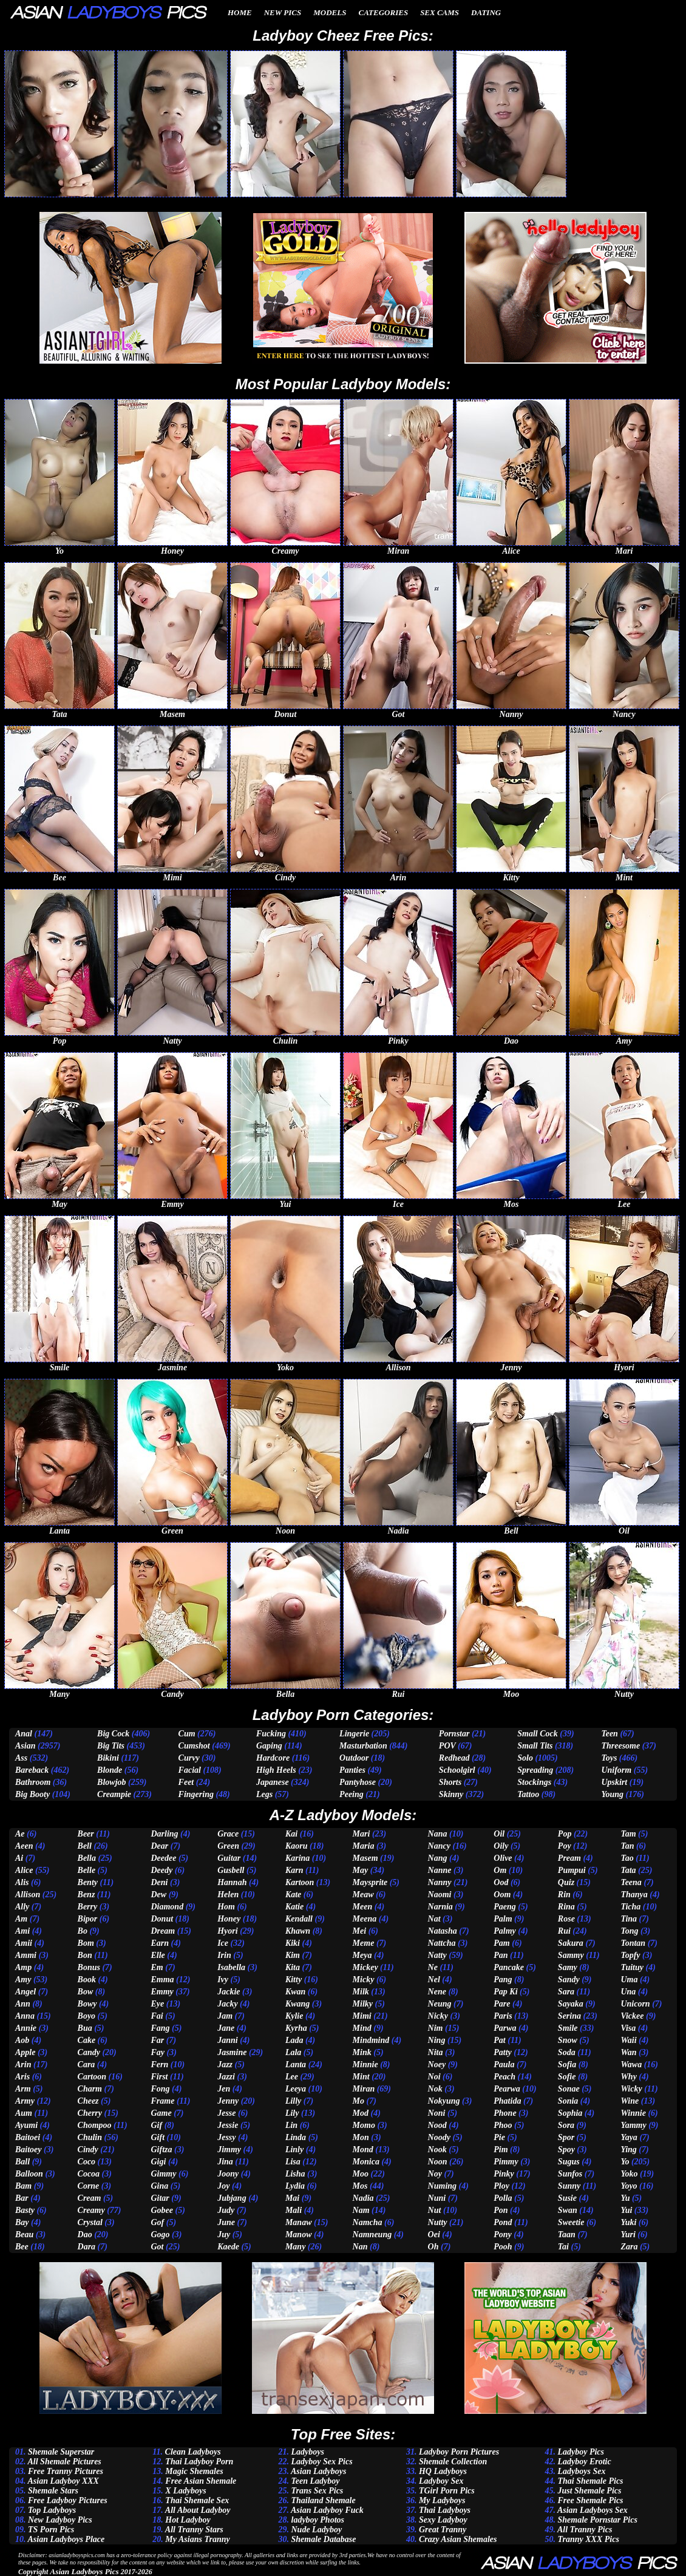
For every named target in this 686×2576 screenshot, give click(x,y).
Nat (434, 1918)
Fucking (271, 1733)
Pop (565, 1833)
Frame (162, 2100)
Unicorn (635, 2003)
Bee (22, 2246)
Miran (364, 2088)
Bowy (87, 2003)
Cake (87, 2040)
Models (329, 12)
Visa (628, 2028)
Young (612, 1794)
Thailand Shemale (323, 2500)
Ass (21, 1757)
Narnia (440, 1906)
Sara (566, 1991)
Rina (566, 1906)
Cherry (90, 2113)
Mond (363, 2149)
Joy (223, 2185)
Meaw (363, 1894)
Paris (503, 2015)
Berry (88, 1906)
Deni (159, 1882)
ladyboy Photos (318, 2519)
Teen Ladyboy (315, 2481)
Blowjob (111, 1782)
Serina (569, 2015)
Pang (503, 1979)
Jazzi (226, 2076)
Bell (85, 1845)
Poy (564, 1845)
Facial (189, 1770)
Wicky (631, 2088)
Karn (294, 1870)
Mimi (362, 2015)
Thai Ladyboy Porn (199, 2461)
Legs (264, 1794)
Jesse (226, 2113)
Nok (435, 2088)
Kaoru (296, 1845)
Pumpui (572, 1870)
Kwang (297, 2003)
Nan (360, 2246)
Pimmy (506, 2161)
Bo (82, 1930)
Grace (228, 1833)
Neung (440, 2003)
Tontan (632, 1943)
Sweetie (571, 2222)
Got (157, 2246)
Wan (628, 2052)
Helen (228, 1894)
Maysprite (370, 1882)
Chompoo (95, 2125)
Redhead (454, 1757)
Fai (157, 2015)
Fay (158, 2052)
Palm (503, 1918)
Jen (223, 2088)
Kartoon (299, 1882)
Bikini (108, 1757)
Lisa (293, 2161)
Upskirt (614, 1782)
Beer (86, 1833)
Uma (628, 1979)
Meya (362, 1955)
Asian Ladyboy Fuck (327, 2510)
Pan (501, 1955)
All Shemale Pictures (64, 2461)
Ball (22, 2161)
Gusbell (230, 1870)
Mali (293, 2210)
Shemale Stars (53, 2490)
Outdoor (353, 1757)
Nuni (437, 2198)
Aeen (24, 1845)
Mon (361, 2137)
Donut (162, 1918)
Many (295, 2246)
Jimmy (229, 2149)
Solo (525, 1757)
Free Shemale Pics (590, 2500)
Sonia (568, 2100)
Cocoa (89, 2173)
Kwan (295, 1991)
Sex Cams (439, 12)
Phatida (507, 2100)
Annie (25, 2028)
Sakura (570, 1943)
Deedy (161, 1870)
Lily (292, 2113)
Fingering (196, 1794)
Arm (23, 2088)
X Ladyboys (185, 2490)
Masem (365, 1858)
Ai (19, 1858)
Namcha (367, 2222)
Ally (22, 1906)
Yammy (633, 2125)
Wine (629, 2100)
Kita (292, 1967)
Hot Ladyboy (187, 2519)
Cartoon (92, 2076)
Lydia (295, 2185)
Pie (499, 2137)
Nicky (438, 2015)
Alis (22, 1882)
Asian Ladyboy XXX (62, 2481)
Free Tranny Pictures (65, 2471)
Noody (439, 2137)
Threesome (620, 1745)
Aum (23, 2113)
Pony (503, 2234)
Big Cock (113, 1733)
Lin (291, 2125)
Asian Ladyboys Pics (84, 2571)
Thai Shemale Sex (197, 2500)
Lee (291, 2076)
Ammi (25, 1955)
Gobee (162, 2210)
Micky (364, 1979)
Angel (25, 1991)
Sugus (569, 2161)
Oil (499, 1833)
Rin (564, 1894)
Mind (362, 2028)
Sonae (569, 2088)
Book (87, 1979)
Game (161, 2113)
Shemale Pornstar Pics (597, 2519)
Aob (22, 2040)
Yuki (628, 2222)
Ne (433, 1967)
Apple (25, 2052)
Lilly (293, 2100)
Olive (503, 1858)
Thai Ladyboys (444, 2510)
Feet (186, 1782)
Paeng (505, 1906)
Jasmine (231, 2052)
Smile (568, 2028)
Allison (27, 1894)
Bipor (88, 1918)
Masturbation (363, 1745)
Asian (25, 1745)
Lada (294, 2040)
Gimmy (163, 2173)
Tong (629, 1930)
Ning (437, 2040)
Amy (23, 1979)
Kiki (292, 1943)
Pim (501, 2149)
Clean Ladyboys (193, 2451)
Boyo (87, 2015)
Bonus (89, 1967)
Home (240, 12)
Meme (364, 1943)
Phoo (503, 2125)
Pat (499, 2040)
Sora (566, 2125)
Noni (437, 2113)
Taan (567, 2234)
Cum (186, 1733)
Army (25, 2100)
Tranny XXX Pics (588, 2539)
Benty (88, 1882)
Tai (563, 2246)
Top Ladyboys (52, 2510)
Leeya (295, 2088)
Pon (501, 2210)
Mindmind (371, 2040)
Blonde (109, 1770)
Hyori (227, 1930)
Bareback (32, 1770)
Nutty (437, 2222)
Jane (225, 2028)
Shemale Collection (453, 2461)
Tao (626, 1858)
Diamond (167, 1906)
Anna (25, 2015)
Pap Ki (505, 1991)
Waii (628, 2040)
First (159, 2076)
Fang (160, 2028)
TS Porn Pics (51, 2529)
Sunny (569, 2185)
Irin (224, 1955)
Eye (157, 2003)
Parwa (505, 2028)
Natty (437, 1955)
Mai (292, 2198)
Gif (156, 2125)
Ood (501, 1882)
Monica (366, 2161)
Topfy (630, 1955)
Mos (360, 2185)
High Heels (276, 1770)
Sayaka (570, 2003)
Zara (628, 2246)
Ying (628, 2149)
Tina (628, 1918)
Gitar (160, 2198)
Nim (435, 2028)
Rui (564, 1930)
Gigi (158, 2161)
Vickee (632, 2015)
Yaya (628, 2137)
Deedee (163, 1858)
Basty (25, 2210)
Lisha (295, 2173)
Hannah (231, 1882)
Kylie (294, 2015)
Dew (158, 1894)
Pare (502, 2003)
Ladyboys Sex (581, 2471)
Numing (442, 2185)
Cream (89, 2198)
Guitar (228, 1858)
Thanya (633, 1894)
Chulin (90, 2137)
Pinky (504, 2173)
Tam (628, 1833)
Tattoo (528, 1794)
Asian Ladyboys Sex (592, 2510)
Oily (501, 1845)
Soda (567, 2052)
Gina (159, 2185)
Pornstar (454, 1733)
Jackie (228, 1991)
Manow (298, 2234)
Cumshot (194, 1745)
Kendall (299, 1918)
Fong (160, 2088)
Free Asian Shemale (200, 2481)
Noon (437, 2161)
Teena (630, 1882)
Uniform (616, 1770)
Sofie (567, 2076)
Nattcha (442, 1943)
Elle (158, 1955)
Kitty (293, 1979)
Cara (86, 2064)
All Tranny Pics (585, 2529)
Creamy (91, 2210)
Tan (627, 1845)
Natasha (442, 1930)
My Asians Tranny (197, 2539)
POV (447, 1745)
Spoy (566, 2149)
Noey (437, 2064)
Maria (364, 1845)
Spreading (535, 1770)
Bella (87, 1858)
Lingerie (354, 1733)
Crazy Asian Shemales (458, 2539)
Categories (383, 12)
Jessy (226, 2137)
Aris (22, 2076)
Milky (363, 2003)
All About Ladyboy (198, 2510)
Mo (358, 2100)
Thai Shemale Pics (590, 2481)
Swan (567, 2210)
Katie (294, 1906)
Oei (434, 2234)
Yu (625, 2198)
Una (628, 1991)
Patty (503, 2052)
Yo (624, 2161)
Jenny (228, 2100)
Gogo (160, 2234)
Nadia (363, 2198)
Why (628, 2076)
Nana (437, 1833)
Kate (293, 1894)
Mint (361, 2076)
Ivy (222, 1979)
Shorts (450, 1782)
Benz (86, 1894)
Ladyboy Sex (441, 2481)
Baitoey (28, 2149)
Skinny (451, 1794)
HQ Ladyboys (443, 2471)
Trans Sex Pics (317, 2490)
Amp (23, 1967)
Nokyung (444, 2100)
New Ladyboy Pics (60, 2519)
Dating (486, 12)
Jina (225, 2161)
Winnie (633, 2113)
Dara (87, 2246)
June (226, 2222)
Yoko (628, 2173)
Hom (226, 1906)
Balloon (29, 2173)
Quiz (566, 1882)
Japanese (272, 1782)
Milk (361, 1991)
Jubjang (231, 2198)
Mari (361, 1833)
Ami (22, 1930)
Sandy (569, 1979)
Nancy (439, 1845)
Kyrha (296, 2028)
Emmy (162, 1991)
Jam (225, 2015)
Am (21, 1918)
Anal (23, 1733)
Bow (85, 1991)
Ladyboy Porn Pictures (459, 2451)
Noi (434, 2076)
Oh (433, 2246)
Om (500, 1870)
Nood (437, 2125)
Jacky (227, 2003)
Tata (628, 1870)
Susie (567, 2198)
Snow (567, 2040)
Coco (87, 2161)
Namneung (372, 2234)
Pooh (503, 2246)
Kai (291, 1833)
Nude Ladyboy (316, 2529)
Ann (22, 2003)
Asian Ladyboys (318, 2471)
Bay (22, 2222)
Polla (503, 2198)
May (360, 1870)
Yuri (627, 2234)
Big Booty (32, 1794)
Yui (626, 2210)
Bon (85, 1955)
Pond (503, 2222)
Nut (434, 2210)
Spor (566, 2137)
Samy (567, 1967)
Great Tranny (442, 2529)
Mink (362, 2052)
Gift (158, 2137)
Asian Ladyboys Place (65, 2539)
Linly (294, 2149)
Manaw (298, 2222)
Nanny (440, 1882)
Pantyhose (357, 1782)
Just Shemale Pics (589, 2490)
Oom (502, 1894)
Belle (87, 1870)
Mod (360, 2113)
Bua (85, 2028)
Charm (90, 2088)
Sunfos (570, 2173)
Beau (24, 2234)
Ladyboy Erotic (584, 2461)
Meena (365, 1918)
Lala (293, 2052)
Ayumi (26, 2125)
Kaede (228, 2246)
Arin (23, 2064)
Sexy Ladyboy (443, 2519)
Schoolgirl (457, 1770)
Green (228, 1845)
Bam (23, 2185)
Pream (569, 1858)
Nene (437, 1991)
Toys (609, 1757)
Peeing (351, 1794)
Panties (352, 1770)
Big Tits (110, 1745)
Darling (164, 1833)
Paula (504, 2064)
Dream (163, 1930)
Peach (504, 2076)
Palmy (505, 1930)
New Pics (283, 12)
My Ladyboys (442, 2500)
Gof (157, 2222)
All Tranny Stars (194, 2529)
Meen (363, 1906)
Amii (23, 1943)
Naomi (440, 1894)
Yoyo (628, 2185)
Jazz (225, 2064)
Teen (609, 1733)
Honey (228, 1918)
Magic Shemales (194, 2471)
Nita (435, 2052)
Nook (437, 2149)
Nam (361, 2210)
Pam (501, 1943)
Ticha (630, 1906)
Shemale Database (323, 2539)
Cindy (88, 2149)
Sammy (571, 1955)
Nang (437, 1858)
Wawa (631, 2064)
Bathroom (32, 1782)
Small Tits (534, 1745)
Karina (297, 1858)
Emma (162, 1979)
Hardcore (273, 1757)
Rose (566, 1918)
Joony (228, 2173)
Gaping (269, 1745)
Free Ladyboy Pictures (67, 2500)
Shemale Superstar (61, 2451)
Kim (292, 1955)
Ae (20, 1833)
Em (157, 1967)
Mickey (365, 1967)
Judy (225, 2210)
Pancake (509, 1967)
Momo (364, 2125)
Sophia (570, 2113)
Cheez (88, 2100)
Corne (89, 2185)
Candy (89, 2052)
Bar (22, 2198)
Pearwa (507, 2088)
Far (157, 2040)
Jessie (227, 2125)
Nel (434, 1979)
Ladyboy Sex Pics (322, 2461)
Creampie (114, 1794)
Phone (505, 2113)
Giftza (161, 2149)
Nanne (440, 1870)
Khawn (297, 1930)
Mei (360, 1930)
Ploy (501, 2185)
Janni (227, 2040)
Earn (160, 1943)
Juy (223, 2234)
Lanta (295, 2064)
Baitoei (27, 2137)
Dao (85, 2234)
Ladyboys (307, 2451)
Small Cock (537, 1733)
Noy (435, 2173)
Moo (360, 2173)
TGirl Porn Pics (447, 2490)
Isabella (231, 1967)
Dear (159, 1845)
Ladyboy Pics (580, 2451)
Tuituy (632, 1967)
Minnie (365, 2064)
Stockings (534, 1782)
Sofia (567, 2064)
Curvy (189, 1757)
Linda (295, 2137)
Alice (24, 1870)
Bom (86, 1943)
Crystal (90, 2222)
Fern (159, 2064)
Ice (222, 1943)
